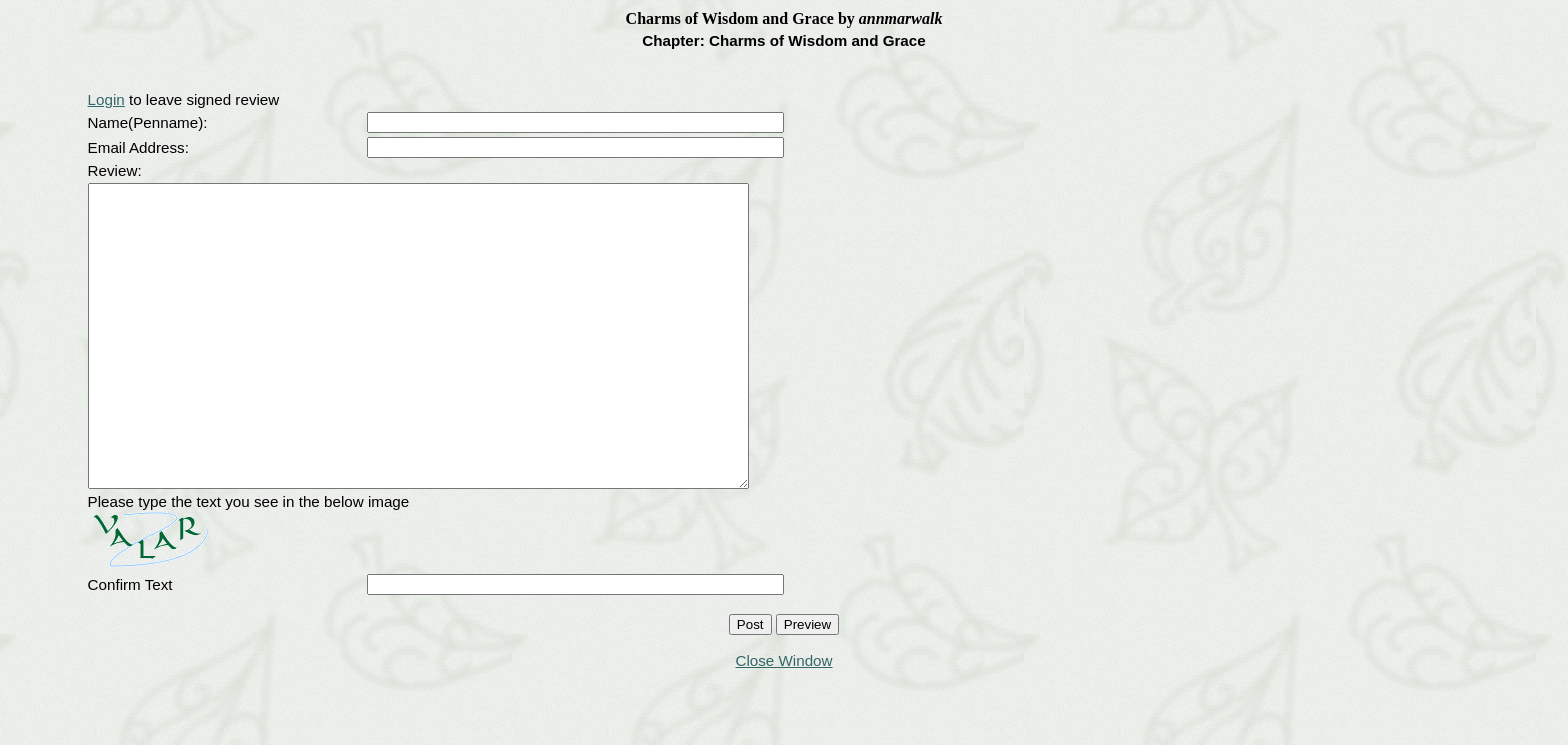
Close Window (783, 720)
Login (106, 99)
